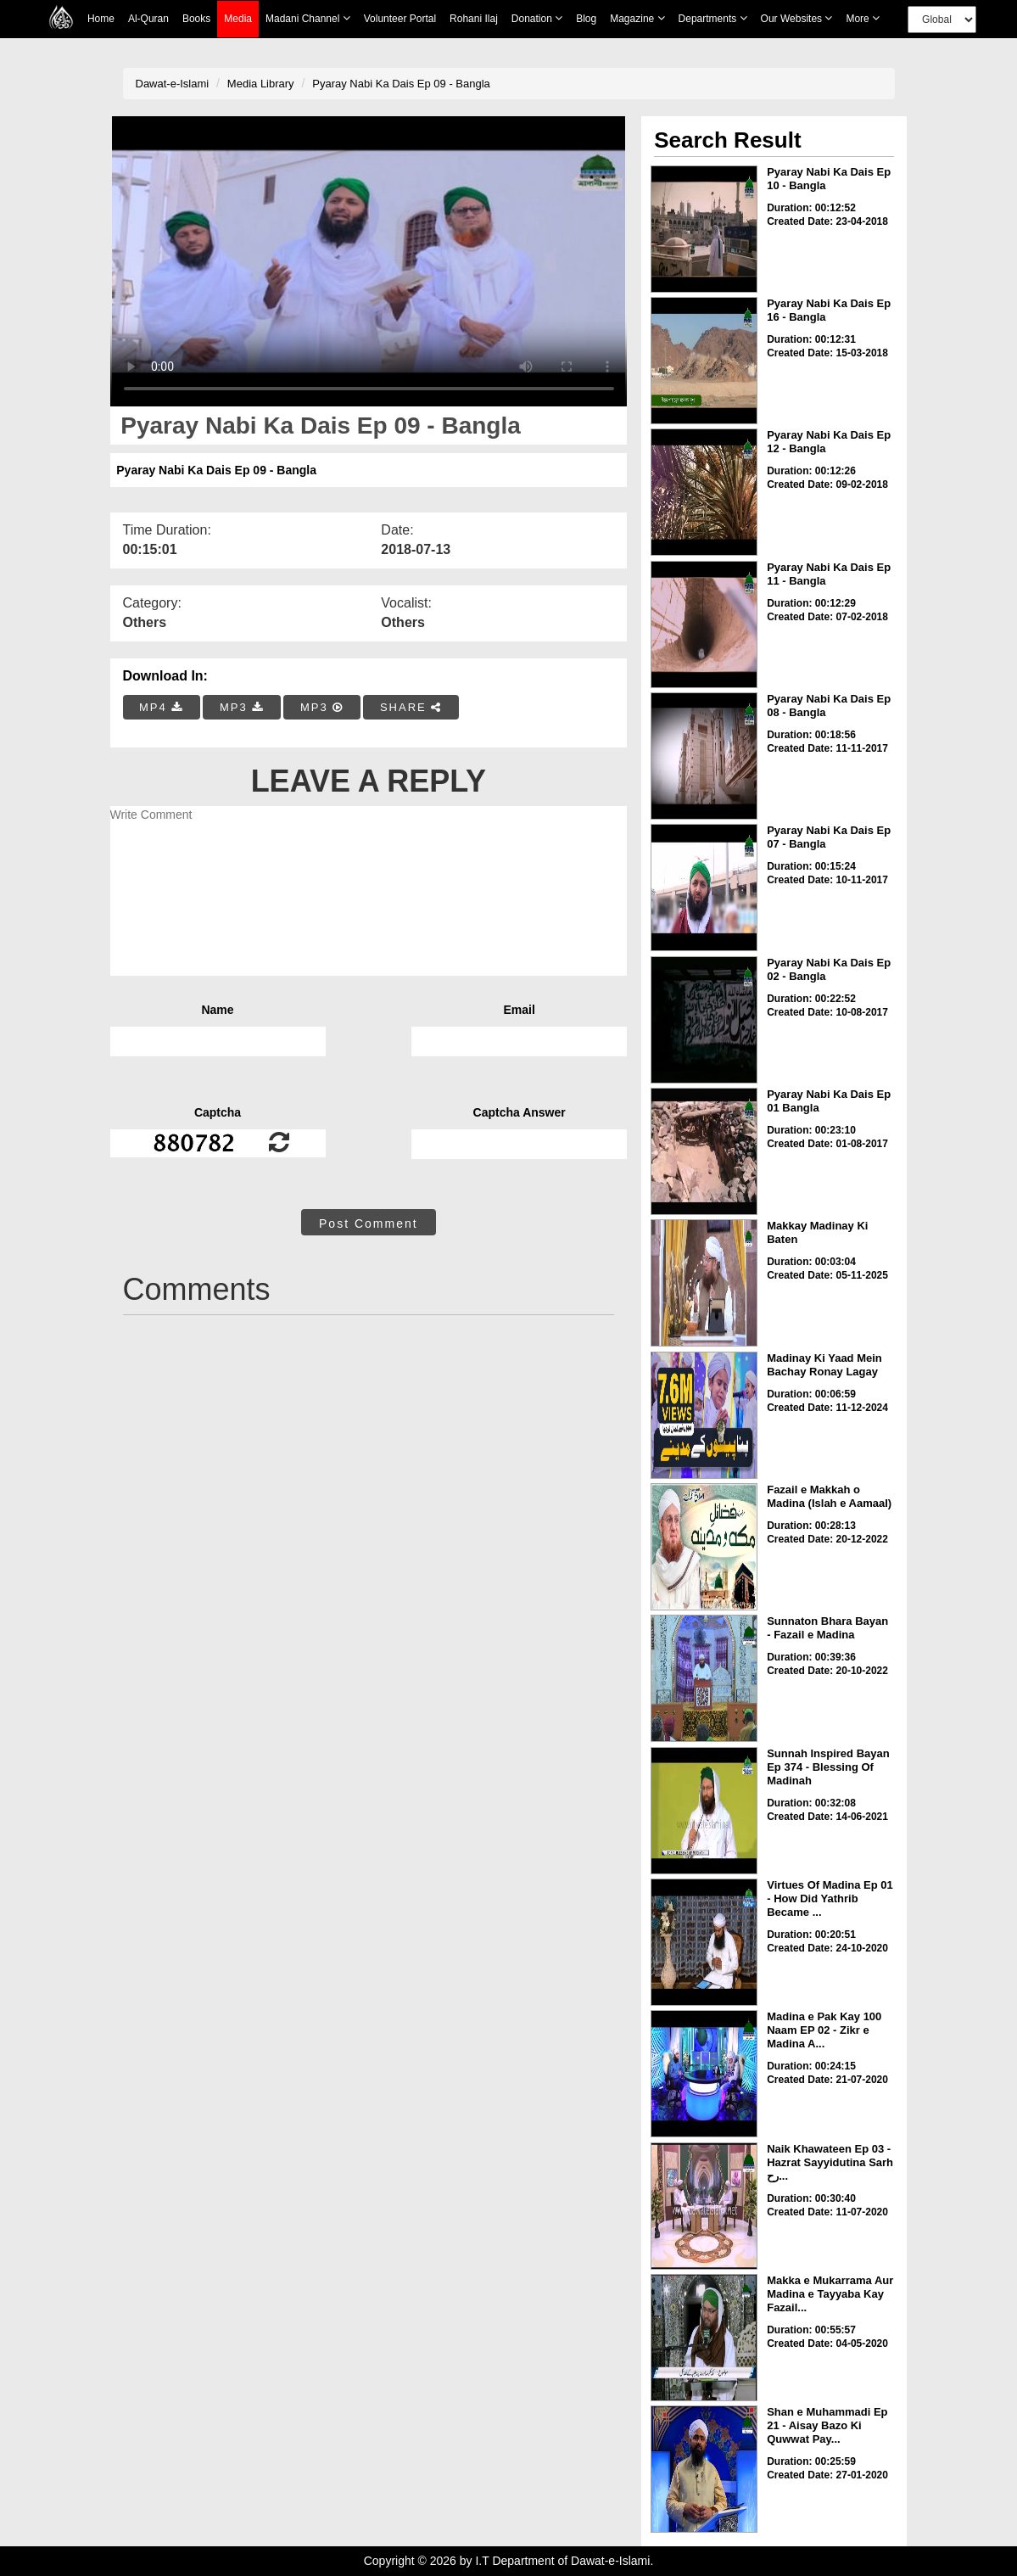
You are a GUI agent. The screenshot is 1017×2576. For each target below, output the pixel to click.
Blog (586, 19)
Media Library (260, 83)
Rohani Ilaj (474, 19)
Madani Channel (307, 18)
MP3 (242, 707)
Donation (536, 18)
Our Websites (797, 18)
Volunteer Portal (400, 19)
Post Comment (368, 1223)
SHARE (411, 707)
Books (196, 19)
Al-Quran (148, 19)
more (863, 18)
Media (238, 19)
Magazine (637, 18)
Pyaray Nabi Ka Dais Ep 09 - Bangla (401, 83)
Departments (713, 18)
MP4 (161, 707)
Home (101, 19)
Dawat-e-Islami (173, 83)
